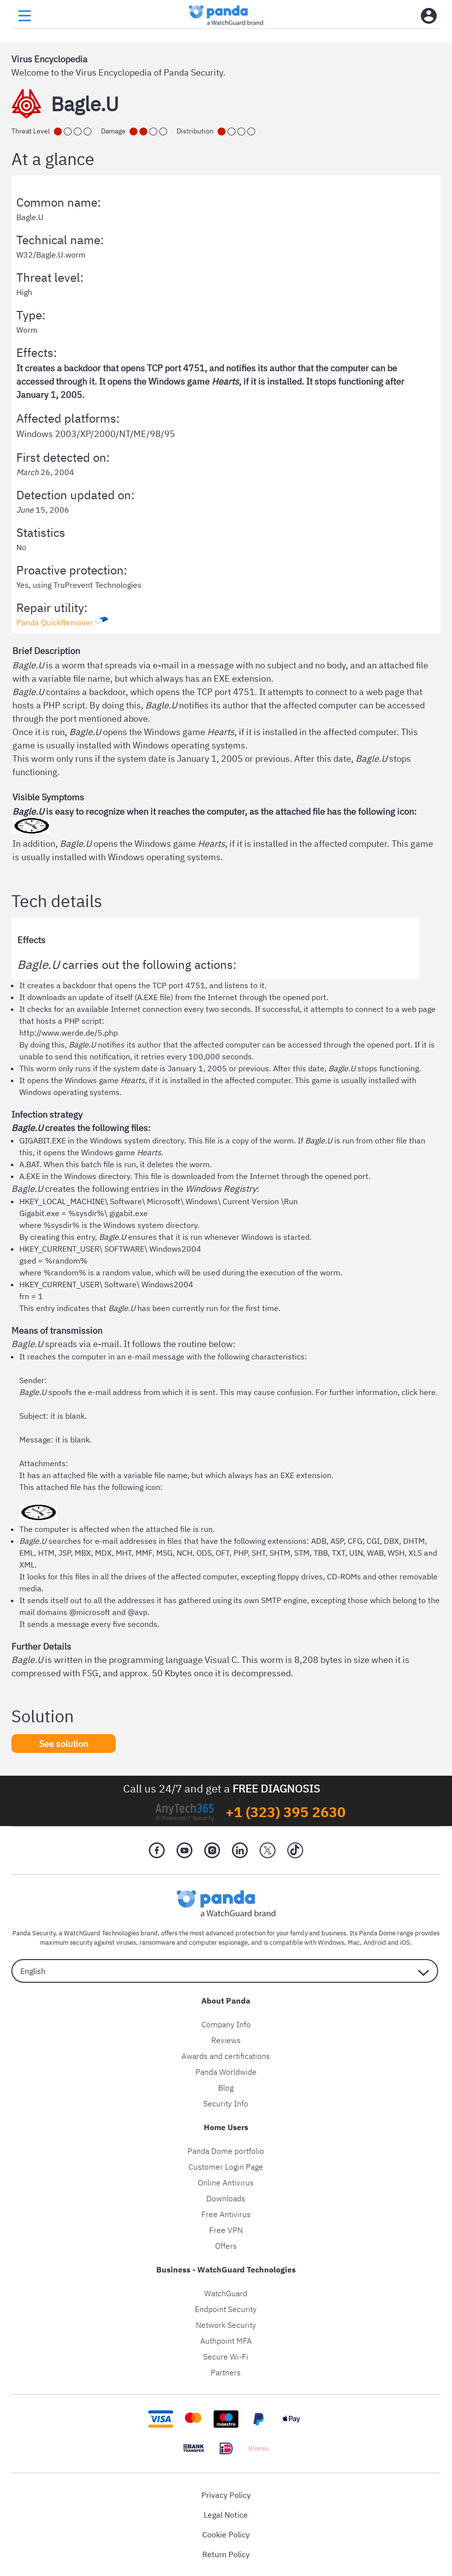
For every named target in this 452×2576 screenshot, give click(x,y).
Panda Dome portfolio (225, 2151)
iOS (405, 1942)
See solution (63, 1743)
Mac (354, 1942)
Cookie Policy (226, 2534)
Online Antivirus (226, 2182)
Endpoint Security (226, 2309)
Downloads (225, 2198)
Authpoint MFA (226, 2341)
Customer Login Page (225, 2167)
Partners (226, 2372)
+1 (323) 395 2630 (286, 1812)
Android (374, 1942)
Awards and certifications (225, 2056)
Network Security (226, 2325)
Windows (331, 1942)
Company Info (226, 2024)
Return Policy (226, 2554)
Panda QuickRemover (54, 622)
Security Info (225, 2103)
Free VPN (226, 2230)
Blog (225, 2088)
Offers (226, 2246)
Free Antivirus (226, 2214)
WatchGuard (225, 2293)
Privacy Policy (226, 2495)
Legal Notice (226, 2515)
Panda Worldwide (226, 2072)
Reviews (226, 2040)
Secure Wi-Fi (225, 2356)
